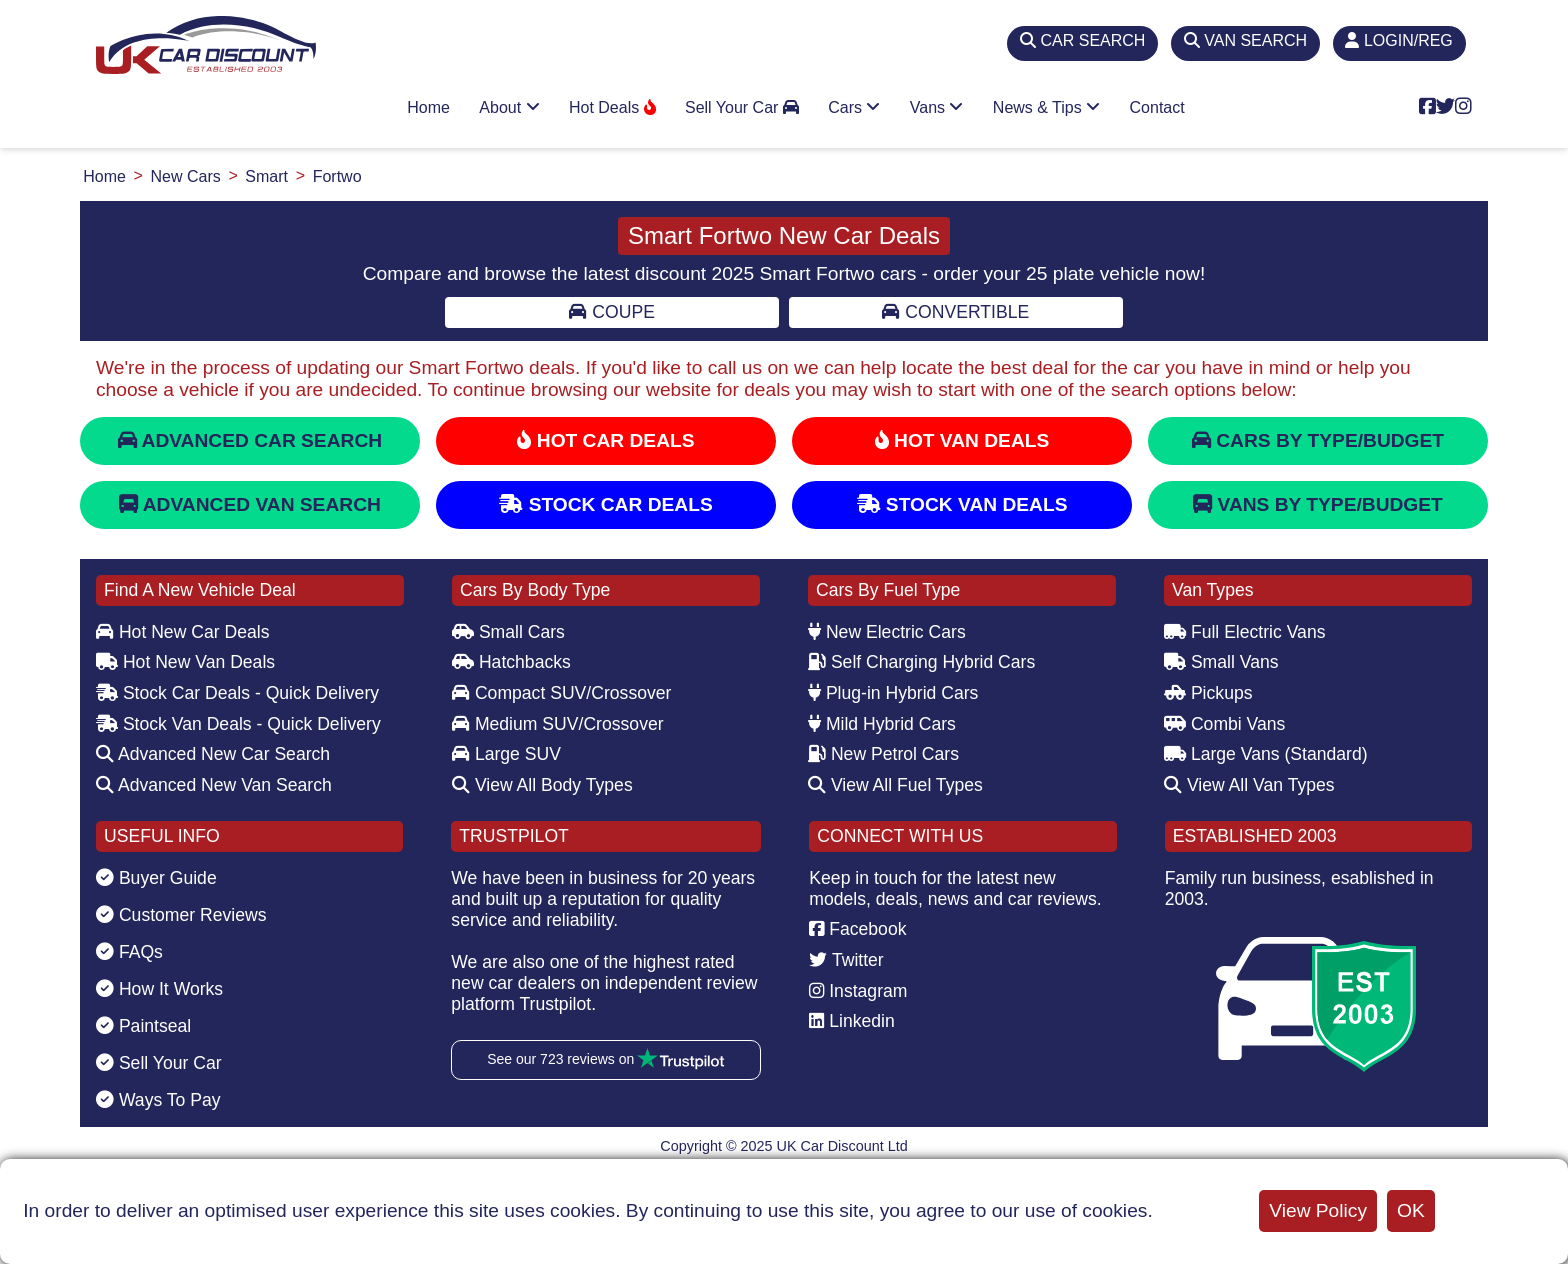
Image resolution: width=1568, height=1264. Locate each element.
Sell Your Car (742, 107)
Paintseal (143, 1026)
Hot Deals (612, 107)
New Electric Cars (887, 632)
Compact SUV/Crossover (561, 693)
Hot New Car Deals (182, 632)
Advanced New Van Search (214, 785)
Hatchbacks (511, 662)
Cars (854, 107)
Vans (937, 107)
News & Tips (1046, 107)
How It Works (159, 989)
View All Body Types (542, 785)
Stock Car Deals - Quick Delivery (237, 693)
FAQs (129, 952)
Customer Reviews (181, 915)
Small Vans (1221, 662)
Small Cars (508, 632)
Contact (1157, 107)
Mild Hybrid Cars (882, 724)
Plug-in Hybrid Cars (893, 693)
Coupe (611, 312)
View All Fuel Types (895, 785)
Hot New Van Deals (185, 662)
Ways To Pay (158, 1100)
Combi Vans (1224, 724)
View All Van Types (1249, 785)
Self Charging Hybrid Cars (921, 662)
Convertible (955, 312)
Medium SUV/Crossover (558, 724)
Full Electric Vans (1245, 632)
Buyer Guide (156, 878)
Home (428, 107)
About (509, 107)
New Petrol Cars (883, 754)
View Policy (1318, 1210)
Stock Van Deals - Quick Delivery (238, 724)
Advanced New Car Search (213, 754)
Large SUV (506, 754)
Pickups (1208, 693)
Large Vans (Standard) (1266, 754)
